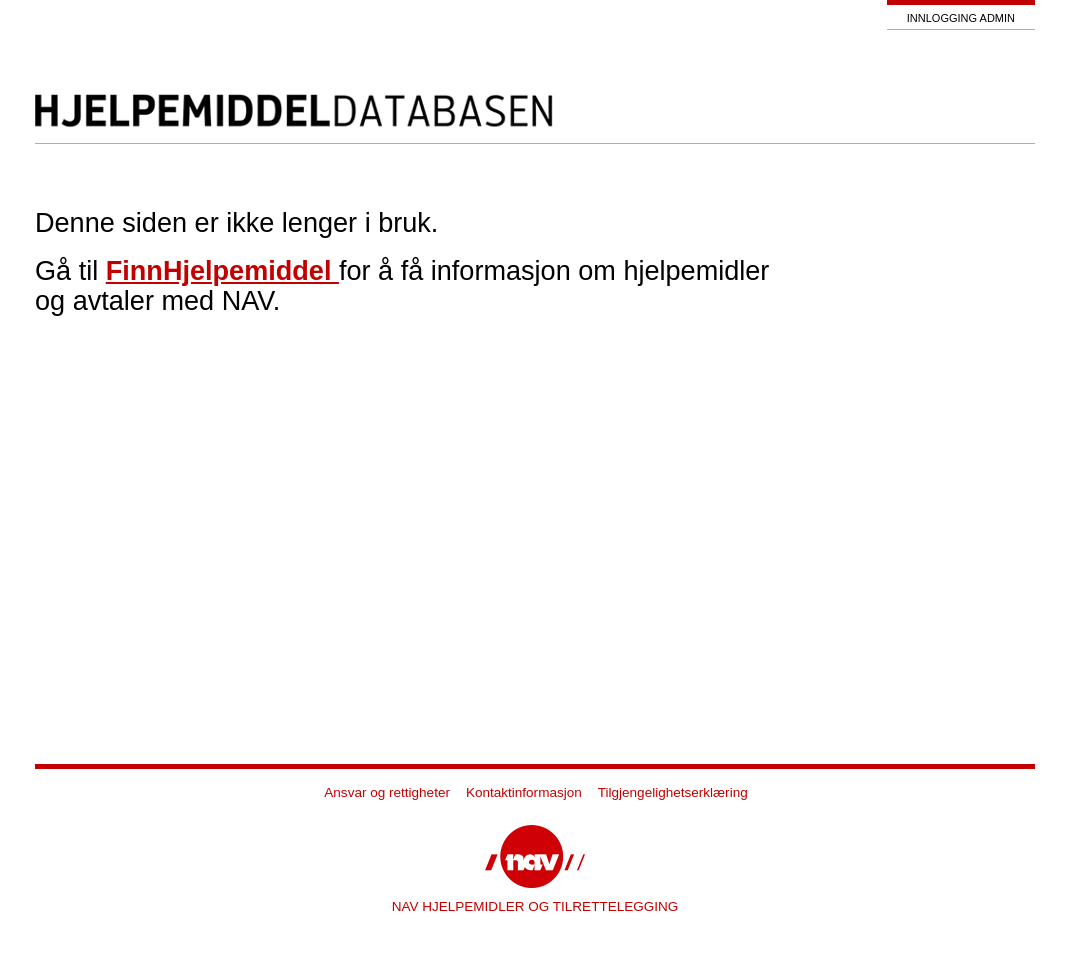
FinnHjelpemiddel (222, 270)
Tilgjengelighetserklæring (673, 792)
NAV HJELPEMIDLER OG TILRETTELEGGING (535, 906)
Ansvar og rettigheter (387, 792)
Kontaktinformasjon (524, 792)
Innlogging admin (961, 18)
